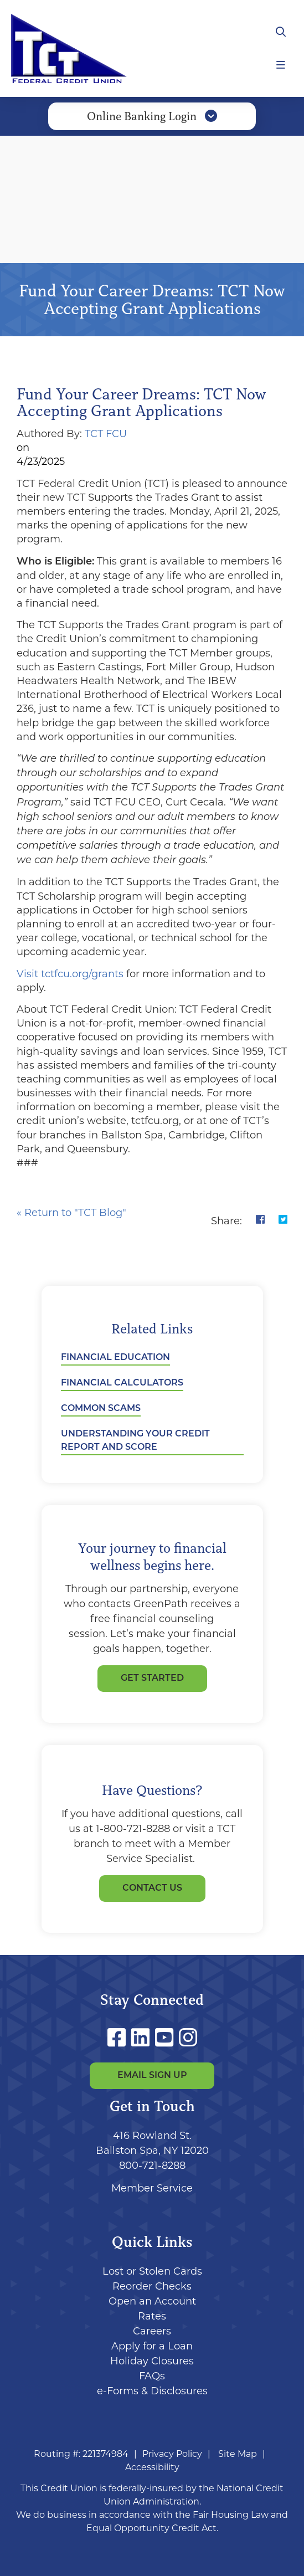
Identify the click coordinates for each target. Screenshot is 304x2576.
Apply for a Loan (152, 2346)
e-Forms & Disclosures (152, 2391)
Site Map (237, 2454)
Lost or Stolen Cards (152, 2271)
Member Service (152, 2188)
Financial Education (115, 1357)
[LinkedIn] (143, 2038)
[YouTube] (167, 2038)
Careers (152, 2331)
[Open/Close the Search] (281, 32)
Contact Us (152, 1888)
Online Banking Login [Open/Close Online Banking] (152, 116)
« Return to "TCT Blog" (71, 1213)
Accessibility (152, 2467)
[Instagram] (188, 2038)
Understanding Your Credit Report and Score (135, 1441)
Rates (152, 2316)
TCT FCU (106, 434)
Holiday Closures (152, 2361)
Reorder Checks (152, 2286)
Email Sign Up (152, 2075)
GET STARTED (152, 1678)
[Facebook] (119, 2038)
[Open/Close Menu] (281, 65)
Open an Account (152, 2301)
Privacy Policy (172, 2454)
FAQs (152, 2376)
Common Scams (101, 1408)
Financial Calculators (122, 1383)
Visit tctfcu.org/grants (71, 974)
